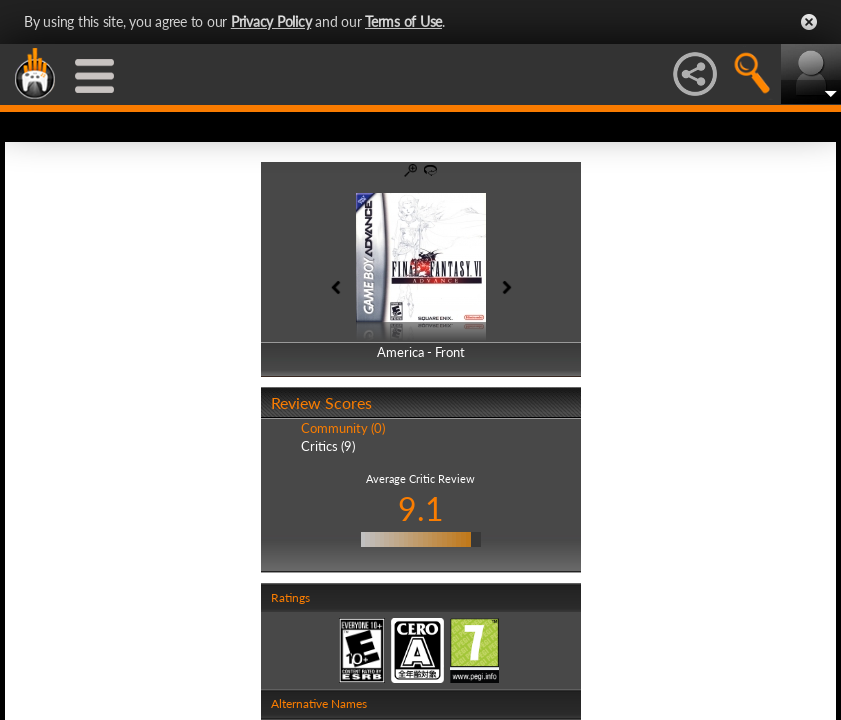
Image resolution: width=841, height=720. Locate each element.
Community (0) (343, 428)
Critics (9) (328, 446)
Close (809, 22)
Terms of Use (403, 21)
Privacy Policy (271, 21)
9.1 (421, 508)
